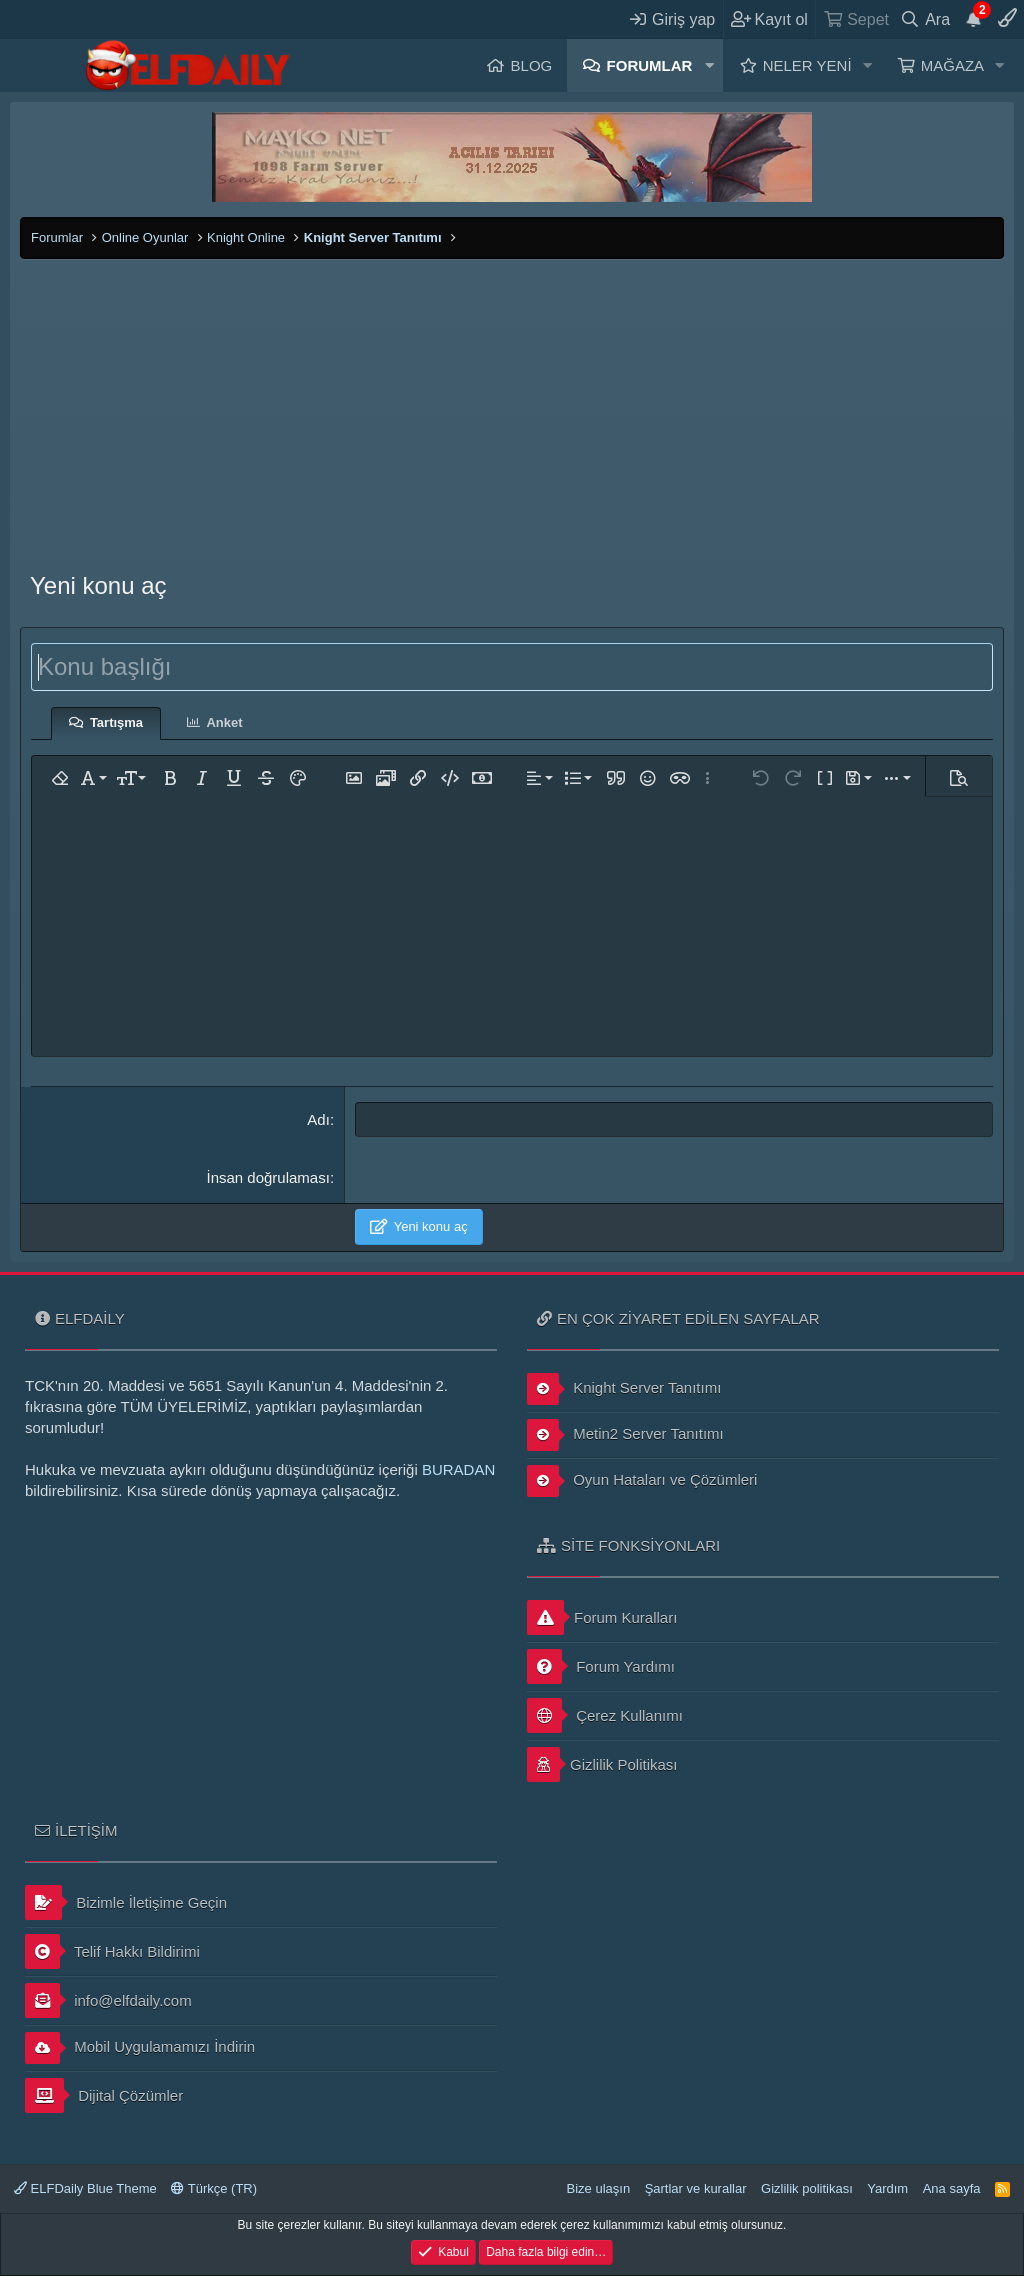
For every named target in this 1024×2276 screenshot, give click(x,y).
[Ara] (925, 19)
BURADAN (458, 1469)
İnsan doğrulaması (267, 1177)
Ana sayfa (952, 2188)
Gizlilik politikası (807, 2188)
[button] (709, 65)
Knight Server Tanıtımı (624, 1389)
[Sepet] (855, 19)
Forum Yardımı (601, 1666)
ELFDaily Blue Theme (85, 2188)
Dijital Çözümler (104, 2095)
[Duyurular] (974, 19)
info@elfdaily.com (108, 2000)
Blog (532, 65)
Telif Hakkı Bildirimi (112, 1951)
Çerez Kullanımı (605, 1715)
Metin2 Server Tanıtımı (625, 1435)
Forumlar (650, 65)
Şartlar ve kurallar (696, 2188)
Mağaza (952, 65)
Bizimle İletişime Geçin (126, 1902)
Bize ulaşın (599, 2188)
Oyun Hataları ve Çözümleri (642, 1481)
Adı (318, 1119)
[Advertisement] (512, 409)
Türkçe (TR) (214, 2188)
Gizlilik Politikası (602, 1764)
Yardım (887, 2188)
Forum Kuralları (602, 1617)
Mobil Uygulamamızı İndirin (140, 2048)
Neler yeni (807, 65)
